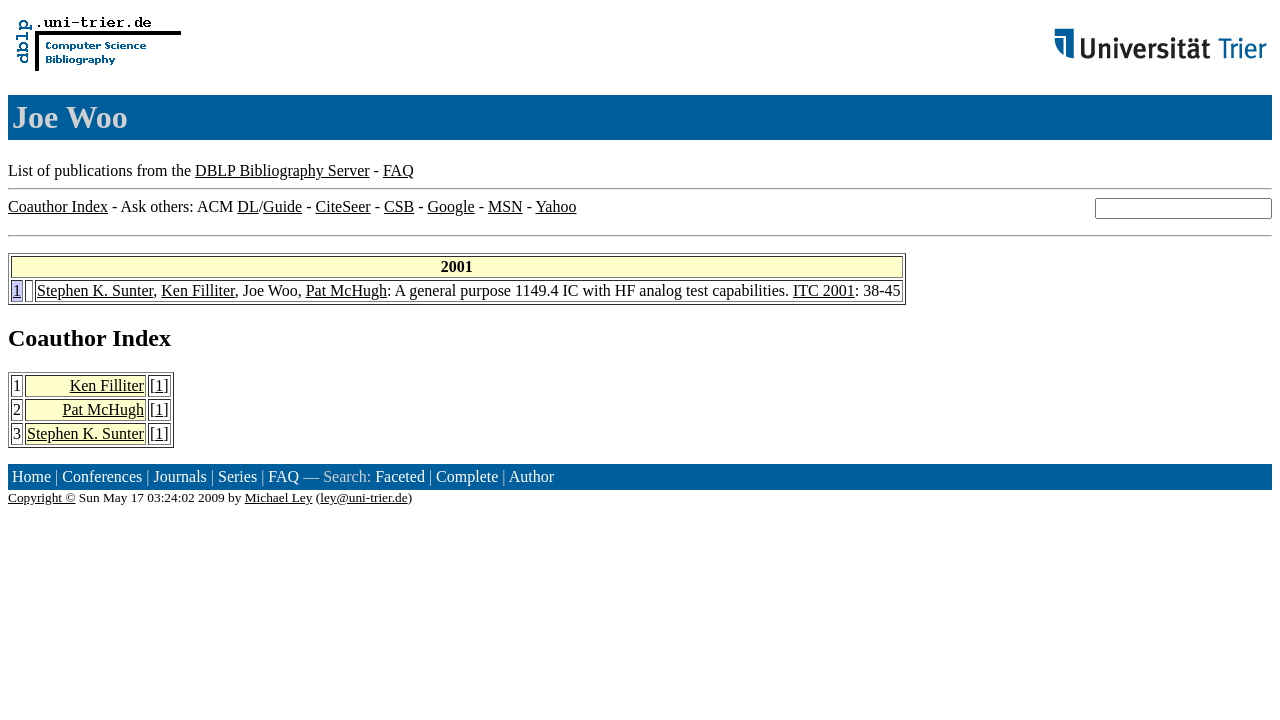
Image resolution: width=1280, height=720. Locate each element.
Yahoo (555, 206)
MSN (505, 206)
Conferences (102, 476)
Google (451, 206)
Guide (282, 206)
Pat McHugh (346, 290)
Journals (179, 476)
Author (531, 476)
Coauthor (57, 338)
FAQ (398, 170)
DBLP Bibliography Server (282, 170)
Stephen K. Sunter (95, 290)
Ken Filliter (198, 290)
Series (237, 476)
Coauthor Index (58, 206)
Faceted (400, 476)
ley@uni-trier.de (363, 497)
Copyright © (42, 497)
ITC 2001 (824, 290)
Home (31, 476)
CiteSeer (343, 206)
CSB (399, 206)
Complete (467, 476)
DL (247, 206)
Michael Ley (279, 497)
